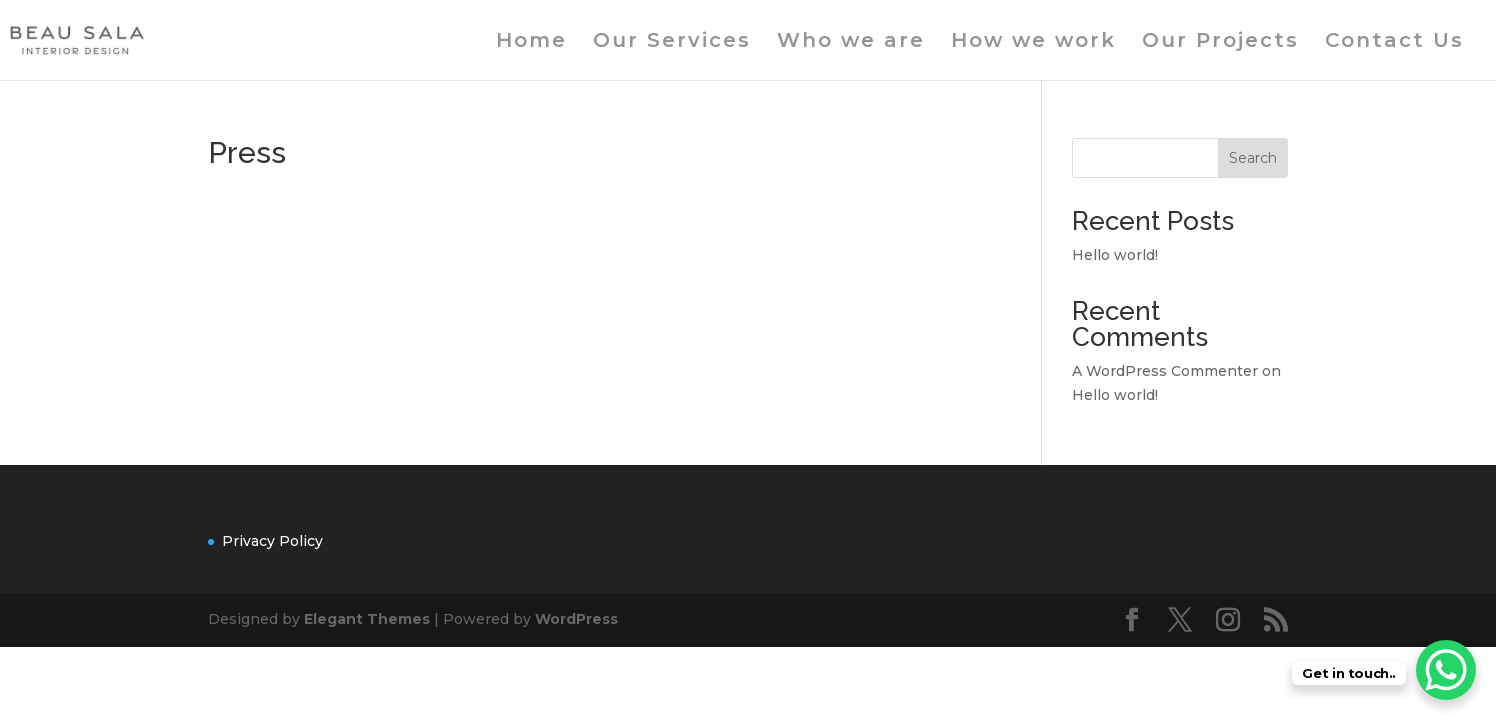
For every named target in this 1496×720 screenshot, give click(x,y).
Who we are (851, 42)
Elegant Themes (367, 619)
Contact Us (1394, 42)
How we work (1033, 42)
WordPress (576, 619)
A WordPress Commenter (1165, 371)
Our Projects (1220, 42)
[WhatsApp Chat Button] (1446, 670)
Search (1253, 158)
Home (531, 42)
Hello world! (1115, 255)
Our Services (672, 42)
